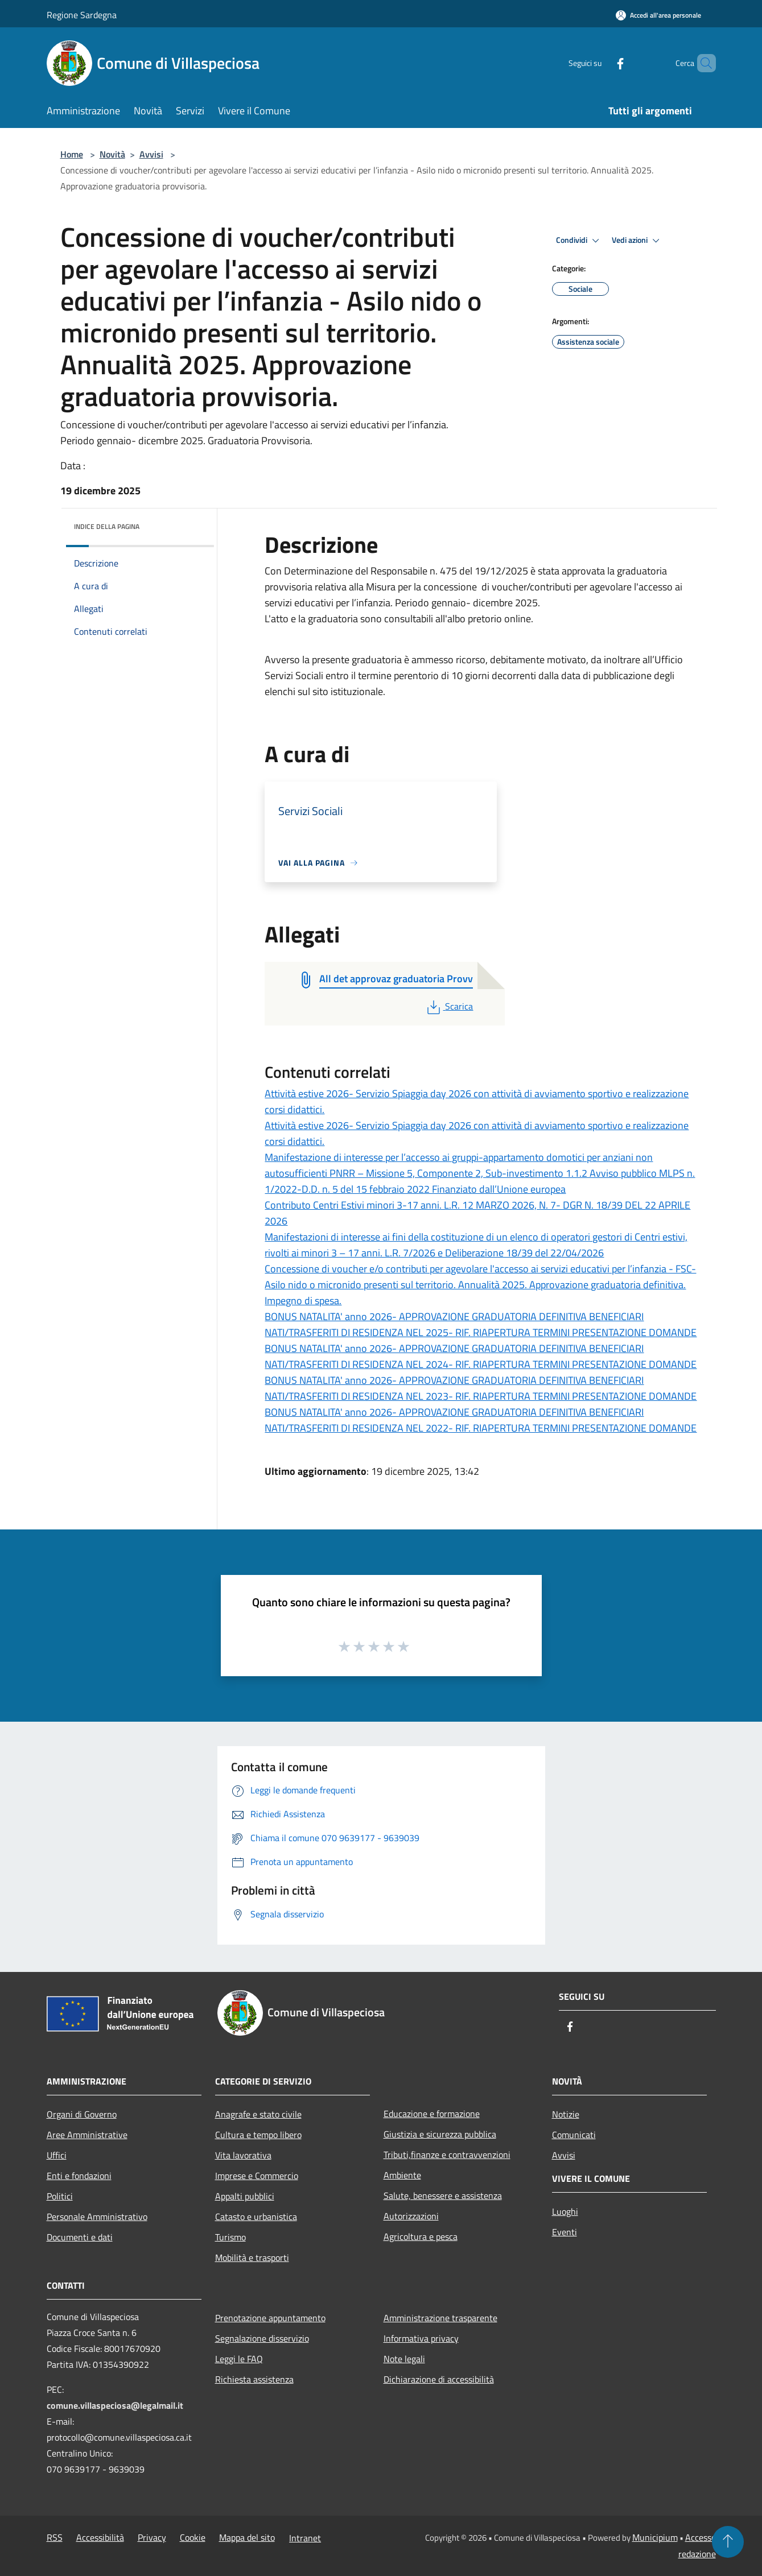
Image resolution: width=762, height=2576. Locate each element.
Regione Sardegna (82, 15)
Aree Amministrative (87, 2134)
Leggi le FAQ (239, 2359)
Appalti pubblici (244, 2196)
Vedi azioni (637, 240)
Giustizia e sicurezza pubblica (440, 2134)
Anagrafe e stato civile (258, 2114)
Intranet (305, 2538)
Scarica (449, 1006)
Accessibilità (100, 2537)
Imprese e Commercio (256, 2175)
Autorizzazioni (411, 2216)
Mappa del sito (247, 2537)
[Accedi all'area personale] (658, 15)
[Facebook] (601, 63)
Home (71, 154)
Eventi (564, 2232)
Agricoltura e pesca (421, 2236)
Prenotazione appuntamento (270, 2318)
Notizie (565, 2114)
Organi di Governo (82, 2114)
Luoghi (565, 2211)
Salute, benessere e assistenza (443, 2195)
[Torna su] (728, 2542)
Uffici (57, 2155)
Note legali (404, 2359)
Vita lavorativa (243, 2155)
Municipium (655, 2537)
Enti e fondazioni (79, 2175)
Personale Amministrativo (97, 2216)
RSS (55, 2537)
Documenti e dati (80, 2237)
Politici (60, 2196)
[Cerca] (702, 63)
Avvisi (151, 154)
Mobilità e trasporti (252, 2257)
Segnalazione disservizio (262, 2338)
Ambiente (402, 2175)
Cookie (192, 2537)
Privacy (152, 2537)
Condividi (579, 240)
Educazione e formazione (432, 2113)
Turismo (230, 2237)
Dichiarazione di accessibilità (439, 2379)
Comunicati (574, 2134)
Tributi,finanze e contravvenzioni (447, 2154)
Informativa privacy (421, 2338)
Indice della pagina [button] (106, 526)
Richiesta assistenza (254, 2379)
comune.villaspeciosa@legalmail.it (115, 2405)
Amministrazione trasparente (440, 2318)
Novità (112, 154)
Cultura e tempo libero (258, 2134)
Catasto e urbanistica (256, 2216)
